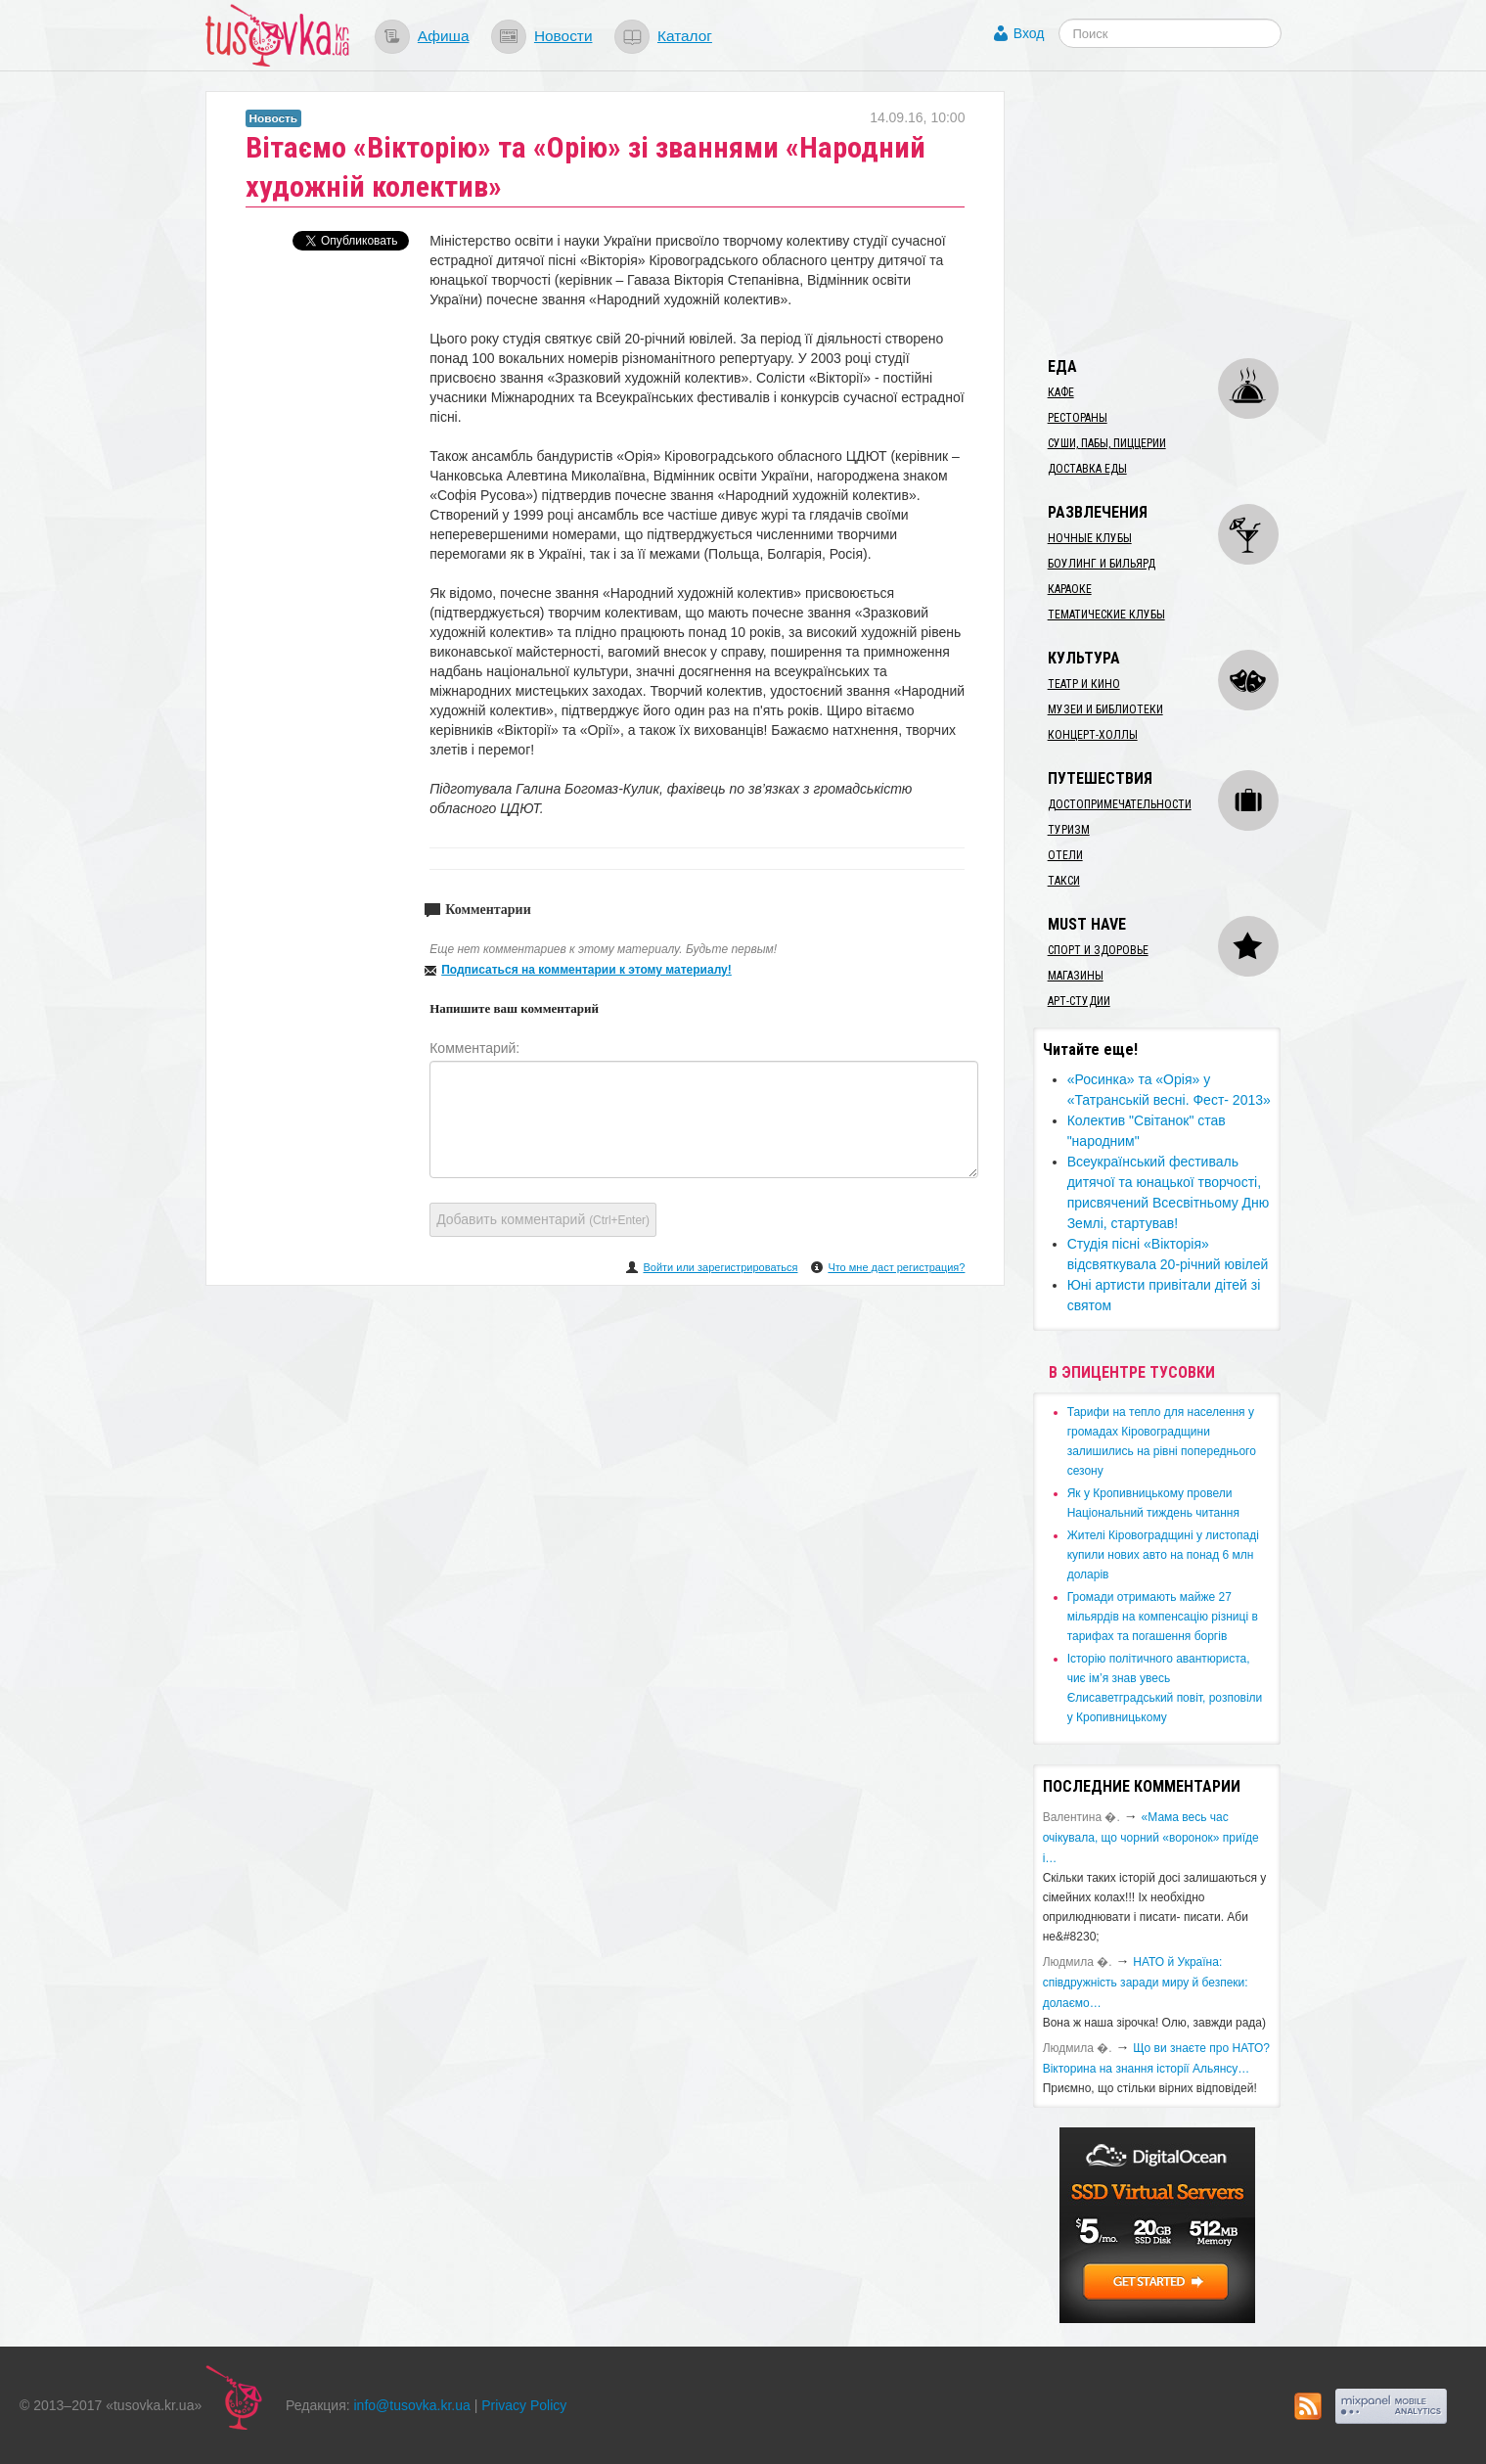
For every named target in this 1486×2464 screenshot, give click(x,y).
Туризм (1069, 830)
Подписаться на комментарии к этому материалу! (586, 970)
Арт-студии (1079, 1001)
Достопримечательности (1120, 804)
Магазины (1075, 975)
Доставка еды (1087, 469)
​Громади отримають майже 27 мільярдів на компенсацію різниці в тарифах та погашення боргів (1162, 1616)
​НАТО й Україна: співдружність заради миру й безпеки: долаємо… (1145, 1982)
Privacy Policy (523, 2405)
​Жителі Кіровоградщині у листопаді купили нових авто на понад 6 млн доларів (1163, 1555)
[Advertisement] (1180, 213)
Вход (1029, 33)
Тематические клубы (1106, 614)
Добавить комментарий (543, 1219)
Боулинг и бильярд (1101, 563)
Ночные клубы (1090, 538)
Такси (1064, 881)
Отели (1065, 855)
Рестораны (1077, 418)
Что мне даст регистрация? (896, 1267)
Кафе (1061, 392)
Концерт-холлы (1093, 735)
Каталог (684, 35)
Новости (563, 35)
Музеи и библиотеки (1105, 709)
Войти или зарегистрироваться (720, 1267)
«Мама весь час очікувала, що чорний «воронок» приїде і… (1151, 1837)
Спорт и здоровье (1098, 950)
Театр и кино (1084, 684)
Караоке (1070, 589)
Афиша (444, 35)
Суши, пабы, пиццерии (1107, 443)
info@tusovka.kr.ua (412, 2405)
